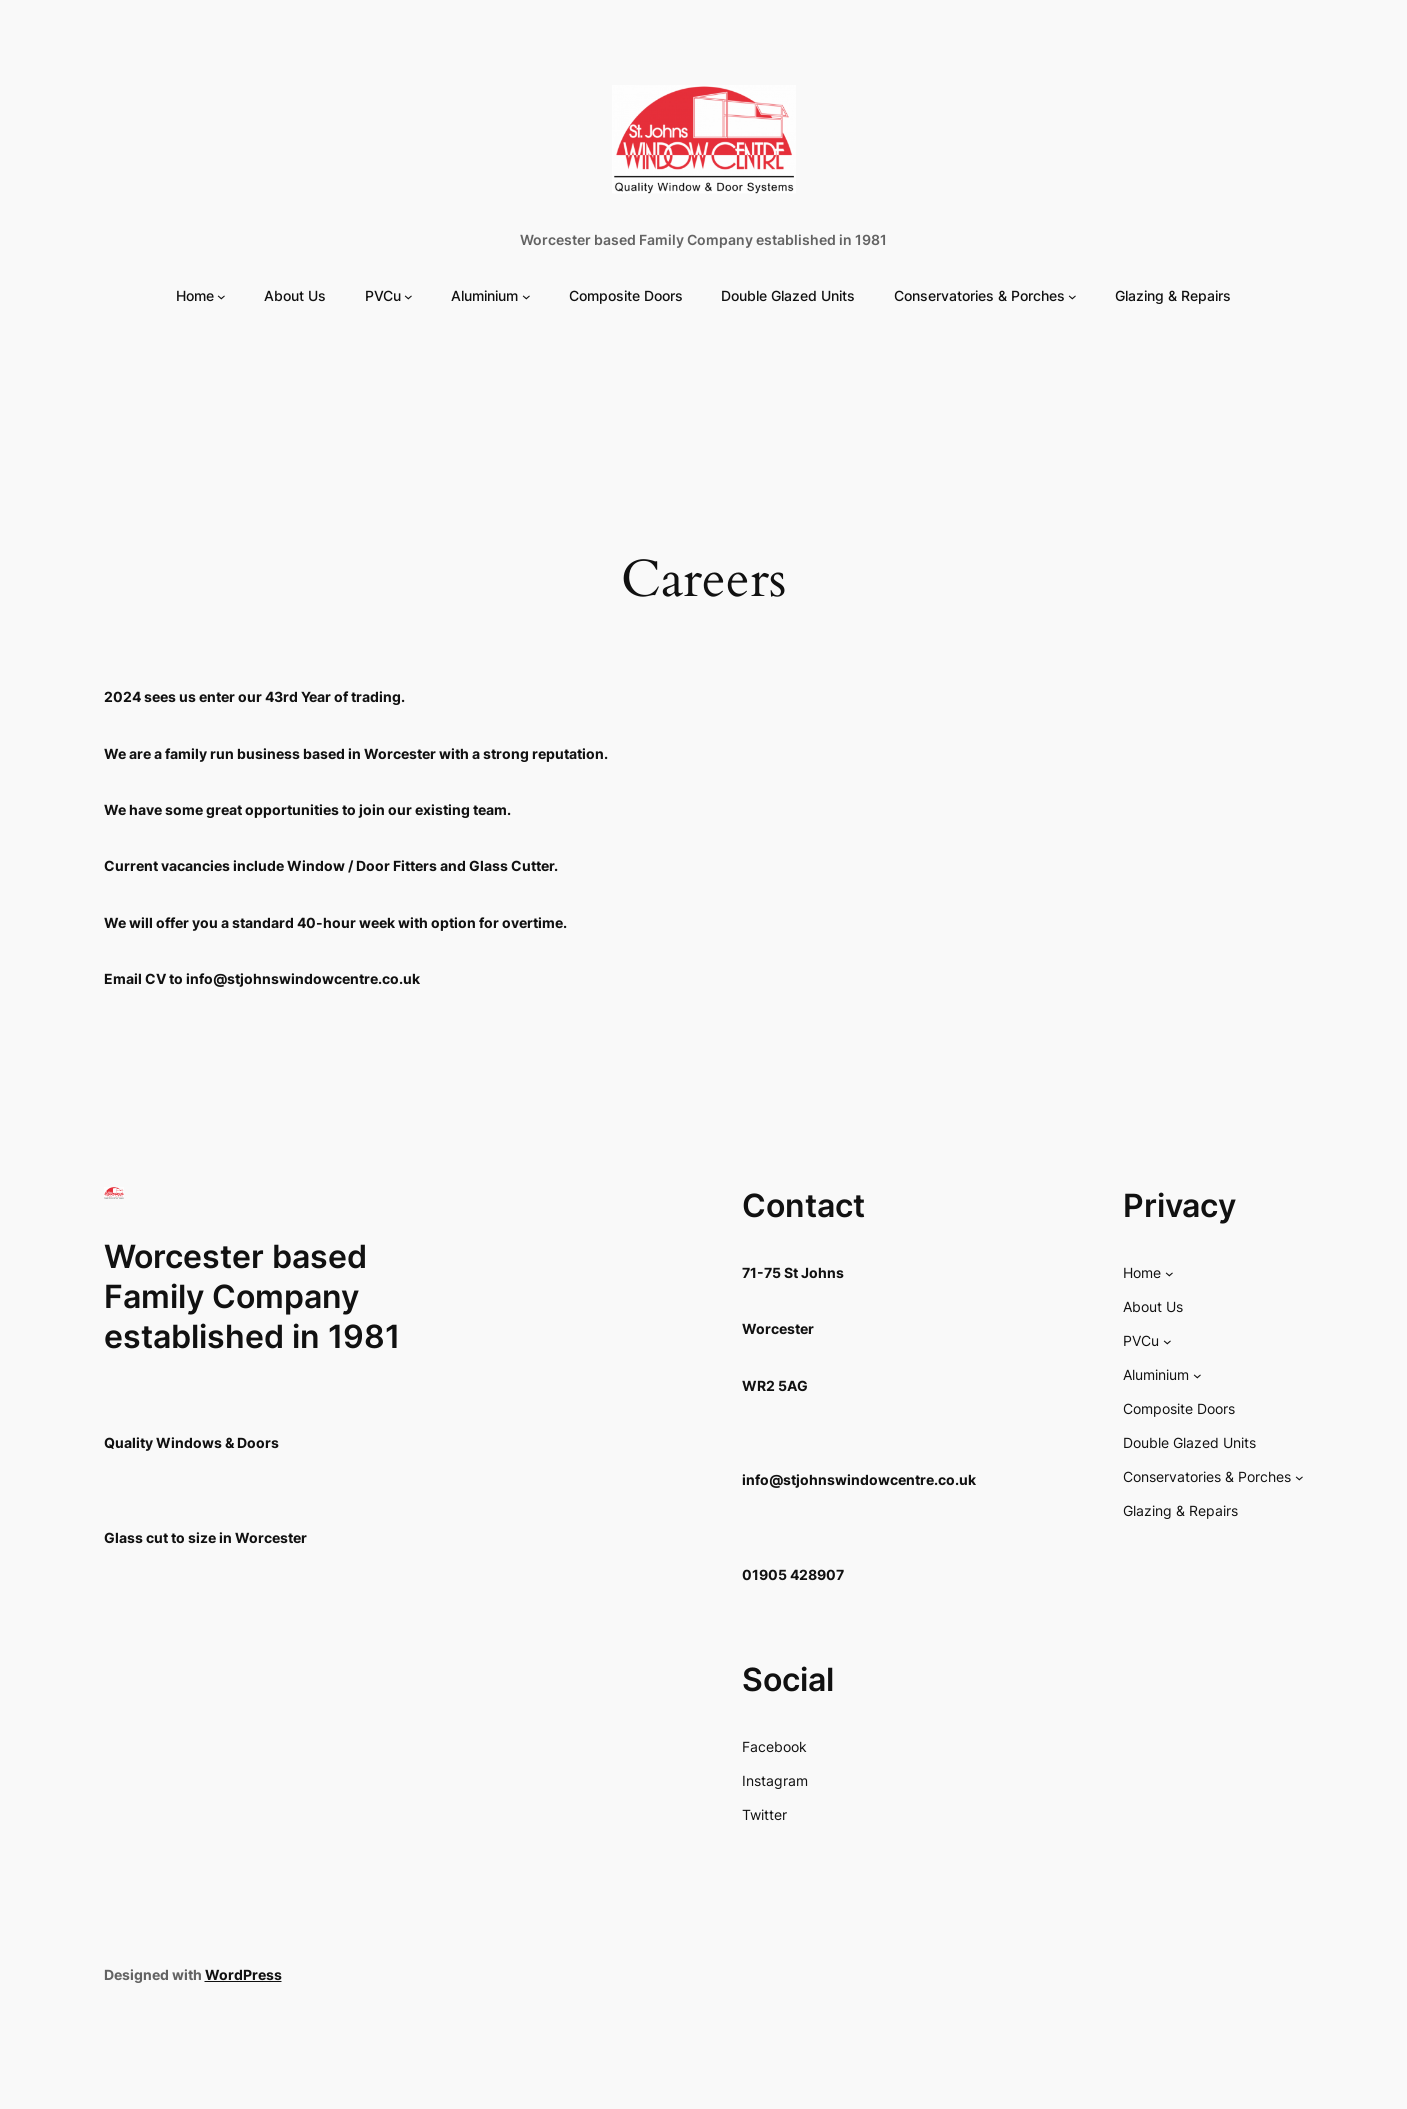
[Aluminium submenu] (526, 296)
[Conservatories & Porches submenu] (1072, 296)
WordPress (243, 1974)
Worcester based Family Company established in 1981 (703, 239)
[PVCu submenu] (408, 296)
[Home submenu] (221, 296)
